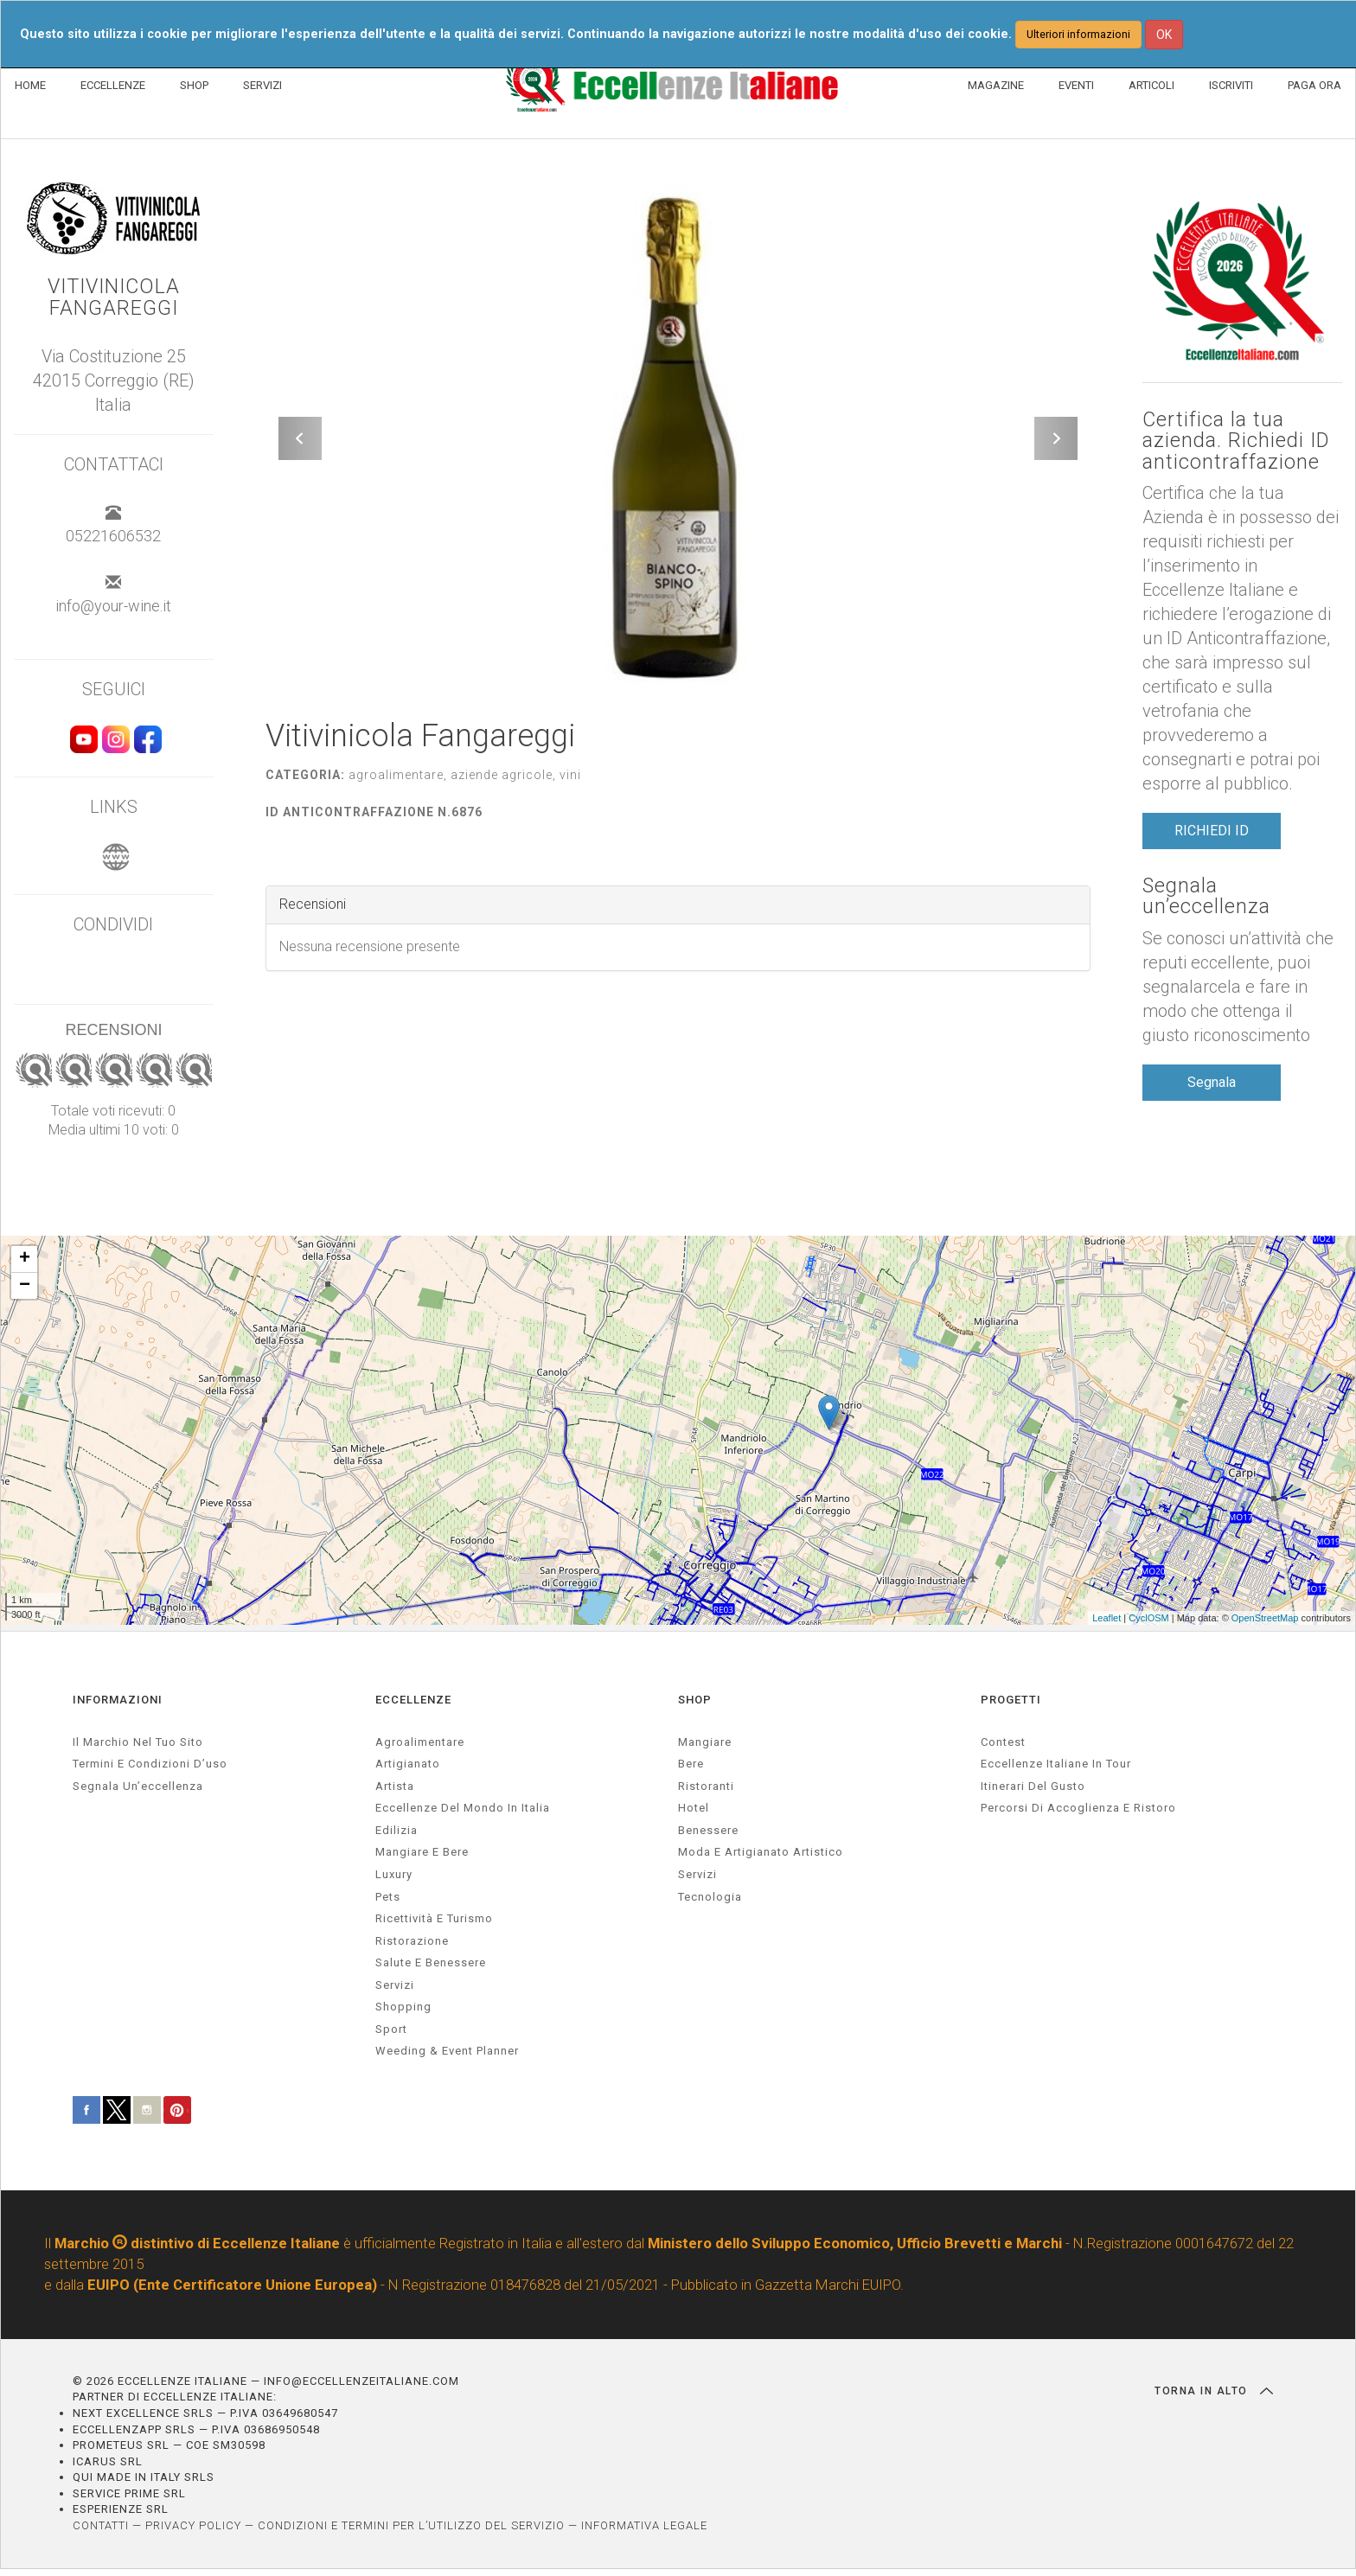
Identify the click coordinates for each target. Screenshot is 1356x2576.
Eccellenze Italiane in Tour (1056, 1769)
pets (387, 1902)
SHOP (194, 85)
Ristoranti (706, 1792)
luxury (394, 1880)
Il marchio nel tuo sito (138, 1748)
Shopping (403, 2012)
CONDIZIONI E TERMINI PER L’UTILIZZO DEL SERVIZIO (411, 2531)
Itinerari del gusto (1033, 1792)
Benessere (708, 1836)
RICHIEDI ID (1211, 833)
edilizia (396, 1836)
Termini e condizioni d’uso (150, 1769)
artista (394, 1792)
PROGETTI (1011, 1705)
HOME (30, 85)
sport (391, 2035)
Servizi (697, 1880)
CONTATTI (101, 2531)
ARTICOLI (1151, 85)
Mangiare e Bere (422, 1857)
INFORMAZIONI (118, 1705)
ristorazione (412, 1946)
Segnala (1211, 1085)
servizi (394, 1991)
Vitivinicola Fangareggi (113, 297)
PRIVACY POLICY (193, 2531)
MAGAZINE (996, 85)
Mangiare (705, 1748)
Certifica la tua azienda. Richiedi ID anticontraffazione (1238, 442)
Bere (691, 1769)
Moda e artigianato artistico (760, 1857)
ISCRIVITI (1231, 85)
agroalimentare (419, 1748)
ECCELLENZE (112, 85)
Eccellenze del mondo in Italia (462, 1813)
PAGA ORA (1314, 85)
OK (1164, 35)
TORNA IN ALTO (1214, 2397)
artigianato (407, 1769)
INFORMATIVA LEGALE (644, 2531)
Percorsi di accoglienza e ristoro (1078, 1813)
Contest (1003, 1748)
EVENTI (1076, 85)
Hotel (693, 1813)
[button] (300, 438)
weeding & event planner (447, 2057)
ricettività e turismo (434, 1924)
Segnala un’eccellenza (1206, 899)
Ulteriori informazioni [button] (1078, 33)
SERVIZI (262, 85)
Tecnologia (710, 1902)
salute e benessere (430, 1968)
